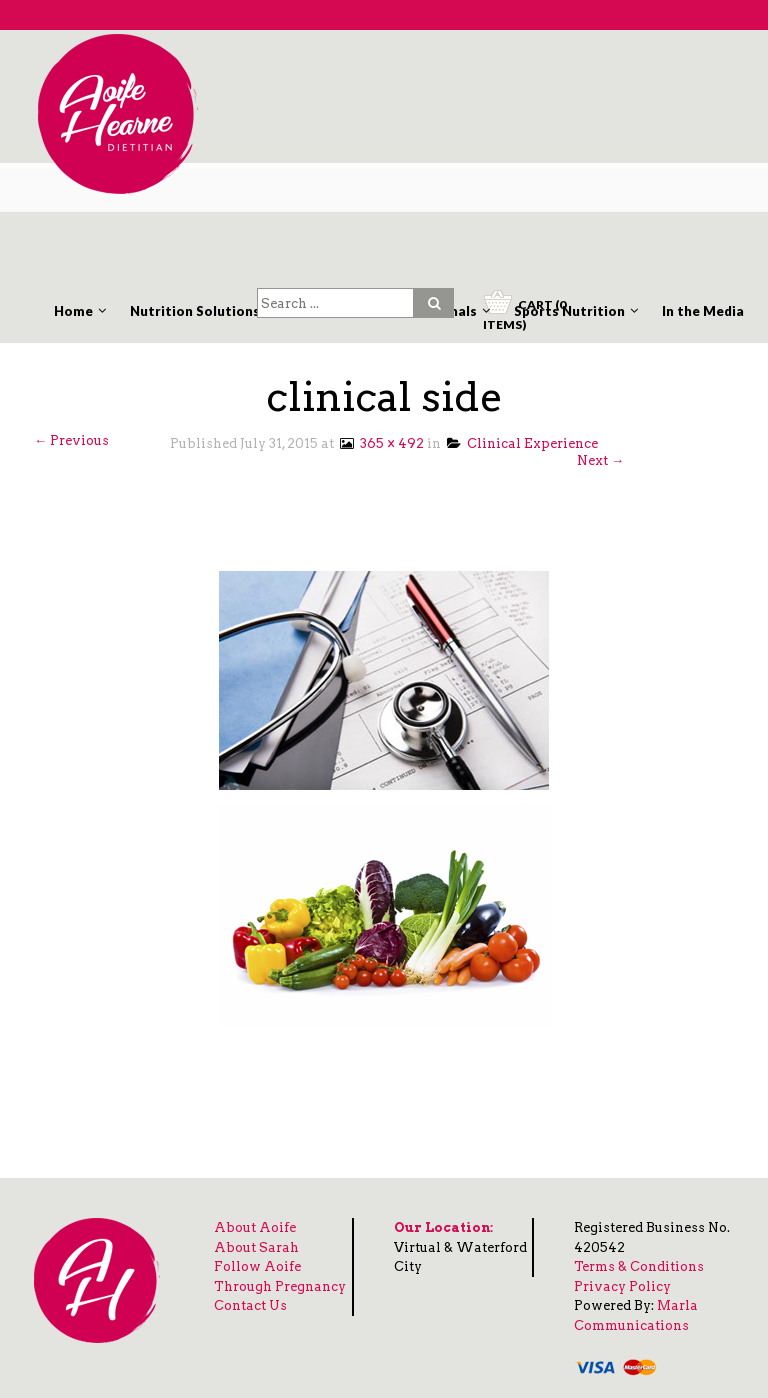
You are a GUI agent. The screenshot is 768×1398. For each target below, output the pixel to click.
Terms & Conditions (639, 1266)
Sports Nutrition (569, 311)
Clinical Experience (522, 443)
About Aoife (255, 1227)
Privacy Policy (622, 1286)
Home (73, 311)
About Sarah (256, 1247)
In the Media (703, 311)
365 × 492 (380, 443)
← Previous (71, 440)
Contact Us (250, 1305)
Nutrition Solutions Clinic (214, 311)
